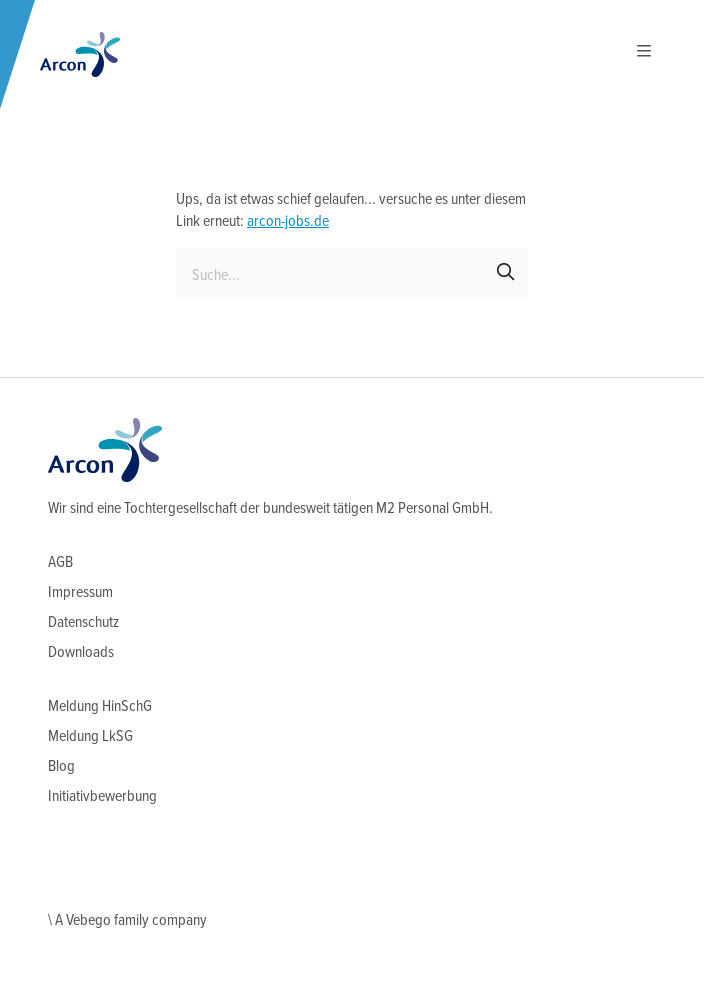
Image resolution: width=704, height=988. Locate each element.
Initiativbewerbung (102, 796)
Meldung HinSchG (100, 706)
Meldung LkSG (90, 736)
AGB (60, 562)
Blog (61, 766)
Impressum (80, 592)
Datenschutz (83, 622)
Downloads (81, 652)
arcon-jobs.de (288, 221)
